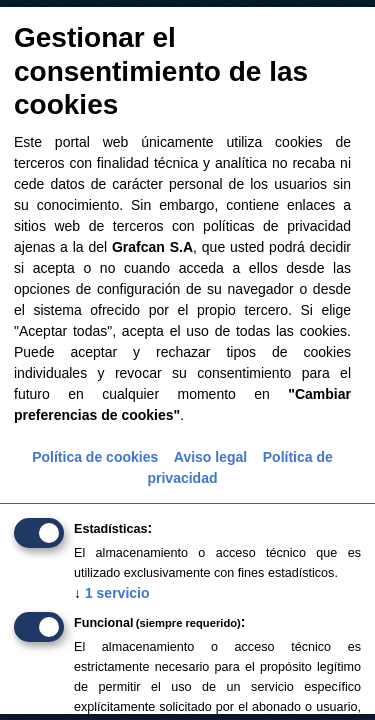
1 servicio (112, 593)
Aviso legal (210, 457)
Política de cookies (95, 457)
